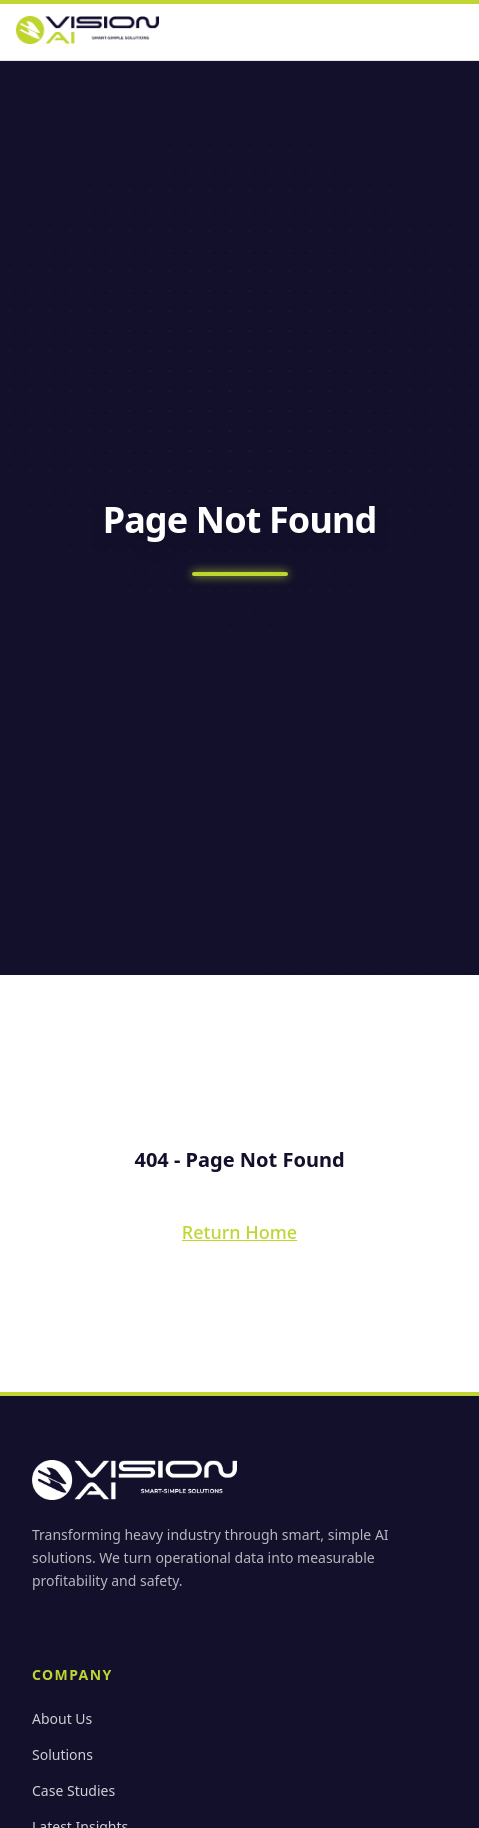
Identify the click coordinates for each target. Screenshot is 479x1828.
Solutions (62, 1754)
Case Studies (73, 1790)
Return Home (239, 1232)
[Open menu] (457, 30)
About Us (62, 1718)
